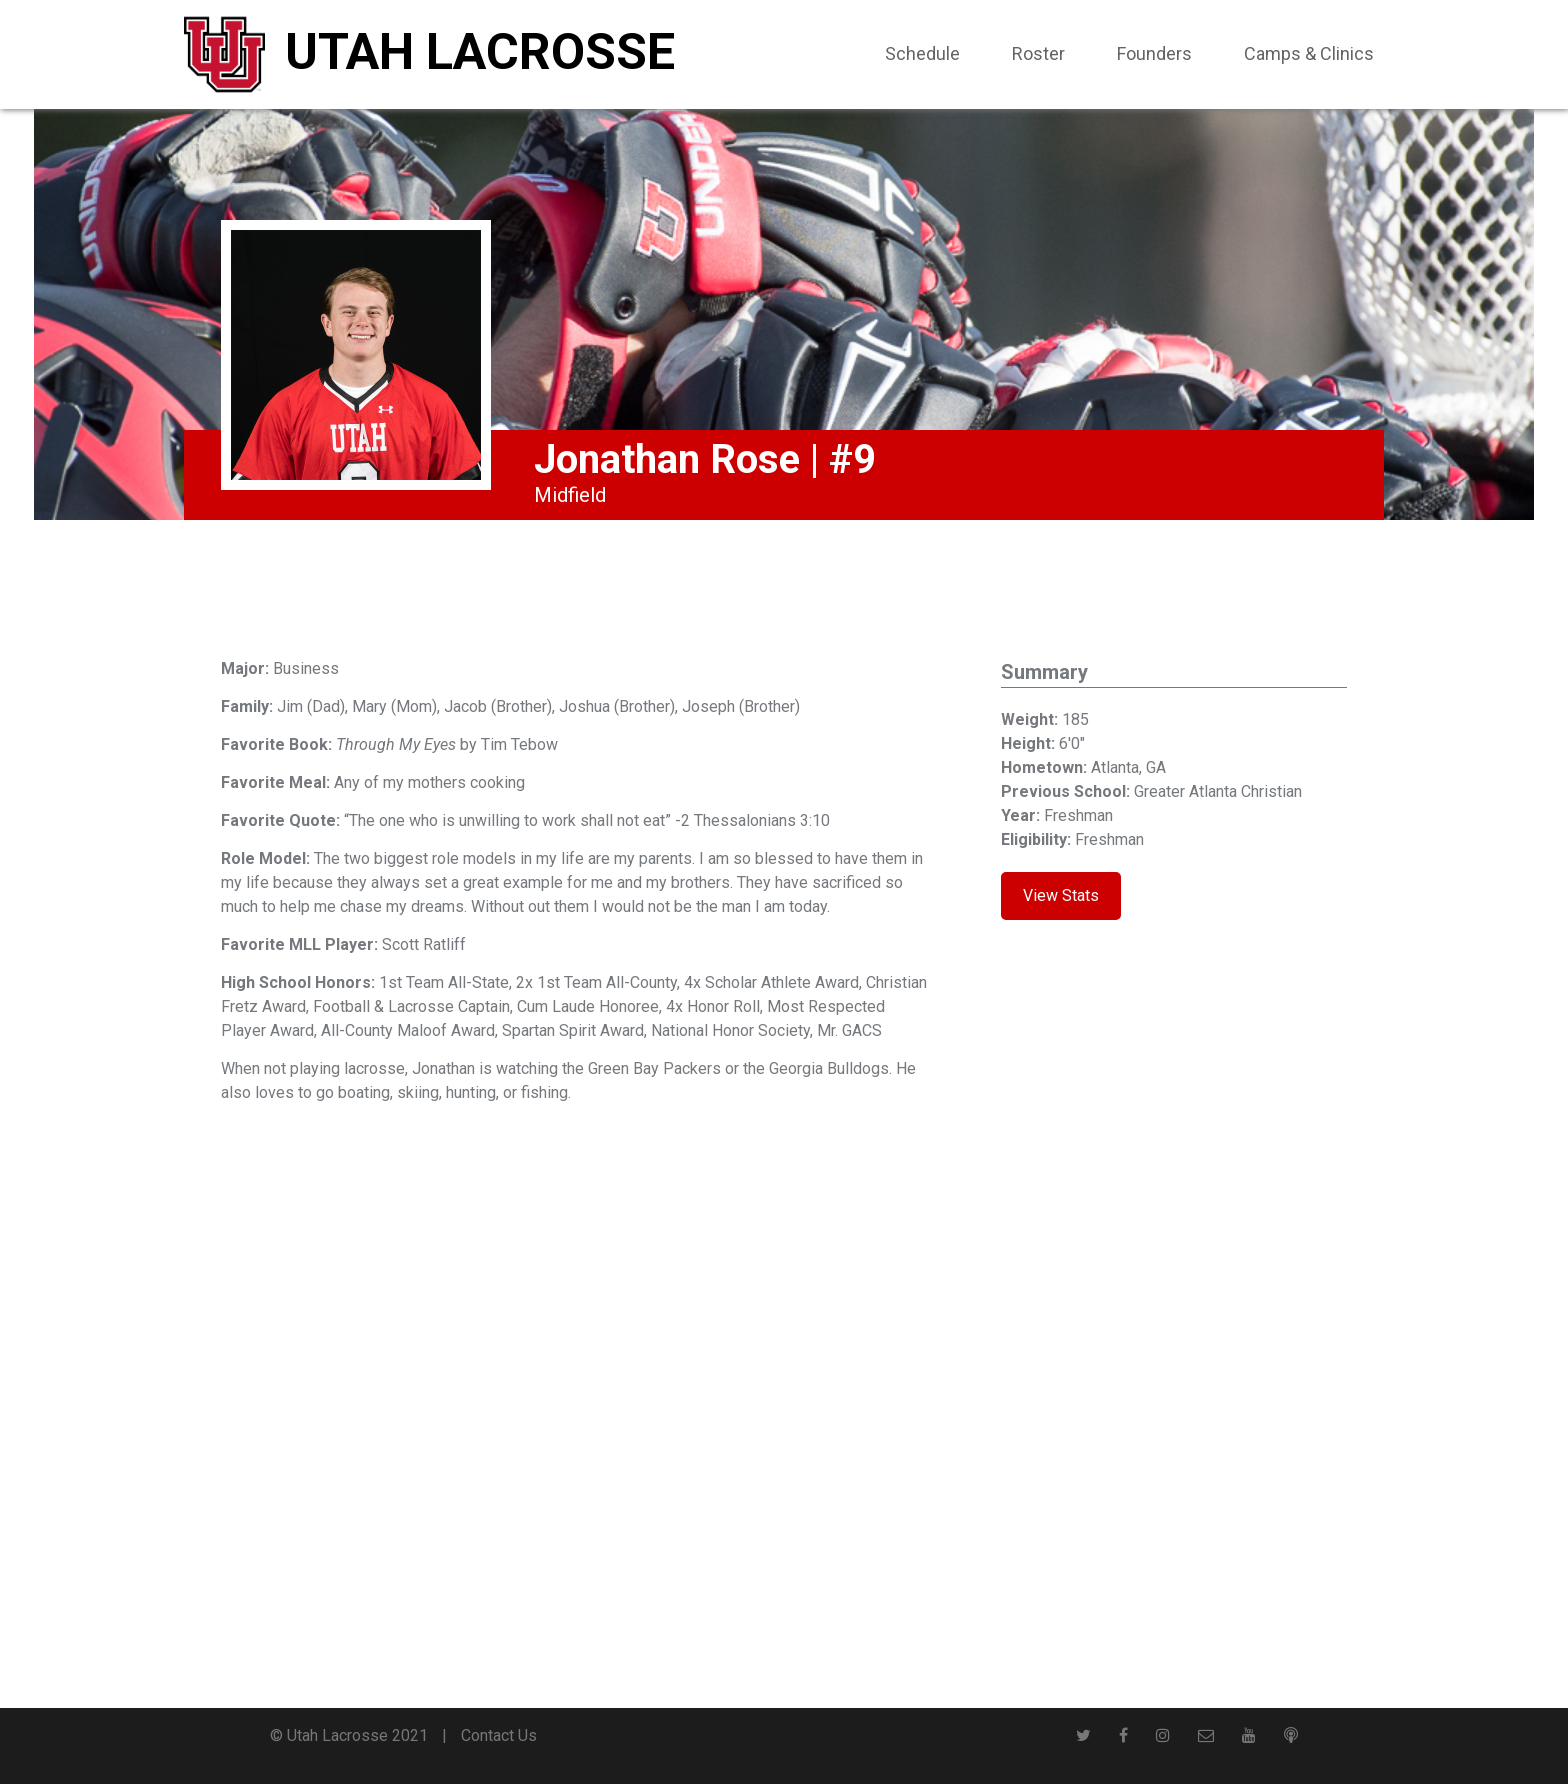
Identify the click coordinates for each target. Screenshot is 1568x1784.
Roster (1038, 53)
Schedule (922, 53)
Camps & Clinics (1309, 53)
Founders (1154, 53)
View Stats (1061, 895)
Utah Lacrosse (480, 52)
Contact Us (499, 1735)
